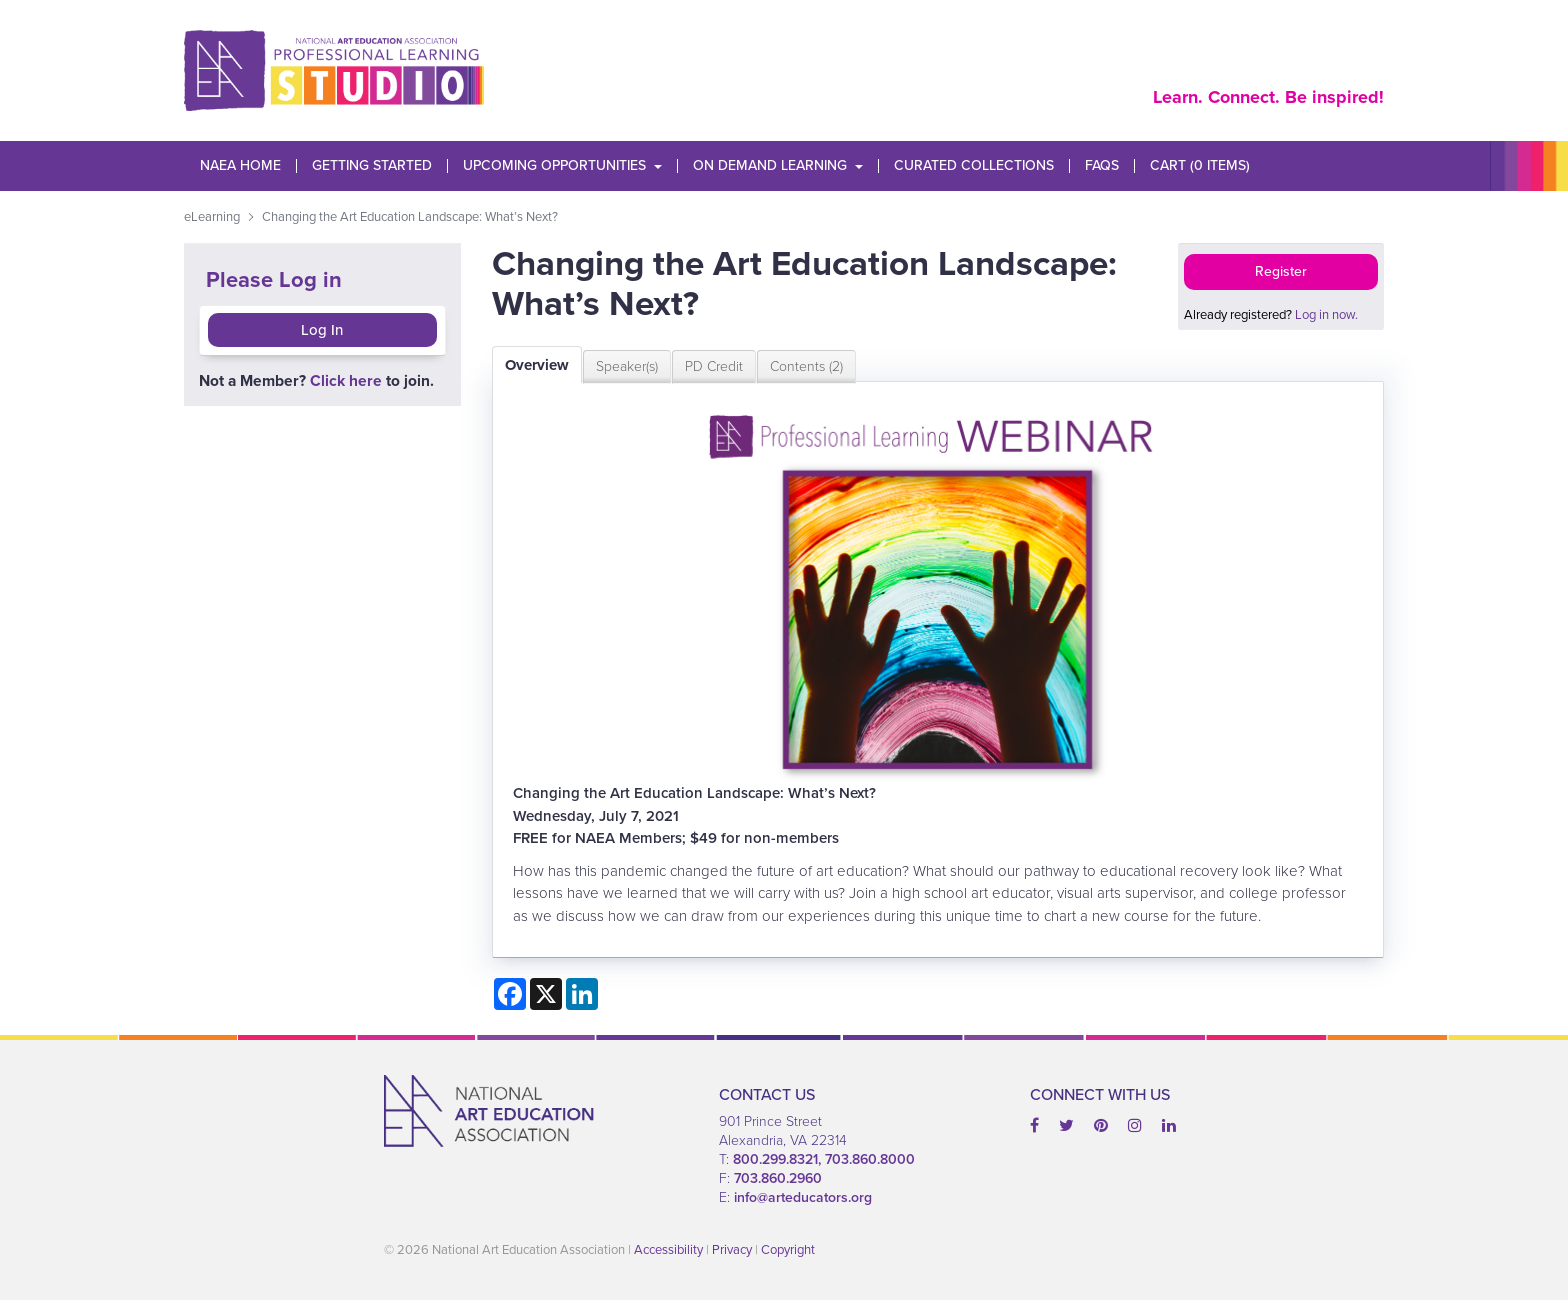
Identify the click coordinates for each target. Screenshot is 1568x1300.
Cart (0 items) (1200, 166)
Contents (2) (806, 366)
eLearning (212, 216)
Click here (346, 380)
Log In (322, 330)
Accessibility (668, 1249)
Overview (537, 365)
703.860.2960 (778, 1178)
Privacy (732, 1249)
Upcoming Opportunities (562, 166)
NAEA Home (240, 166)
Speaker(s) (627, 366)
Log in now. (1326, 314)
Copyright (788, 1249)
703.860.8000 (870, 1159)
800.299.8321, (779, 1159)
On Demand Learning (778, 166)
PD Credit (714, 366)
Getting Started (372, 166)
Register (1281, 271)
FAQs (1102, 166)
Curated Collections (974, 166)
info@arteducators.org (803, 1197)
